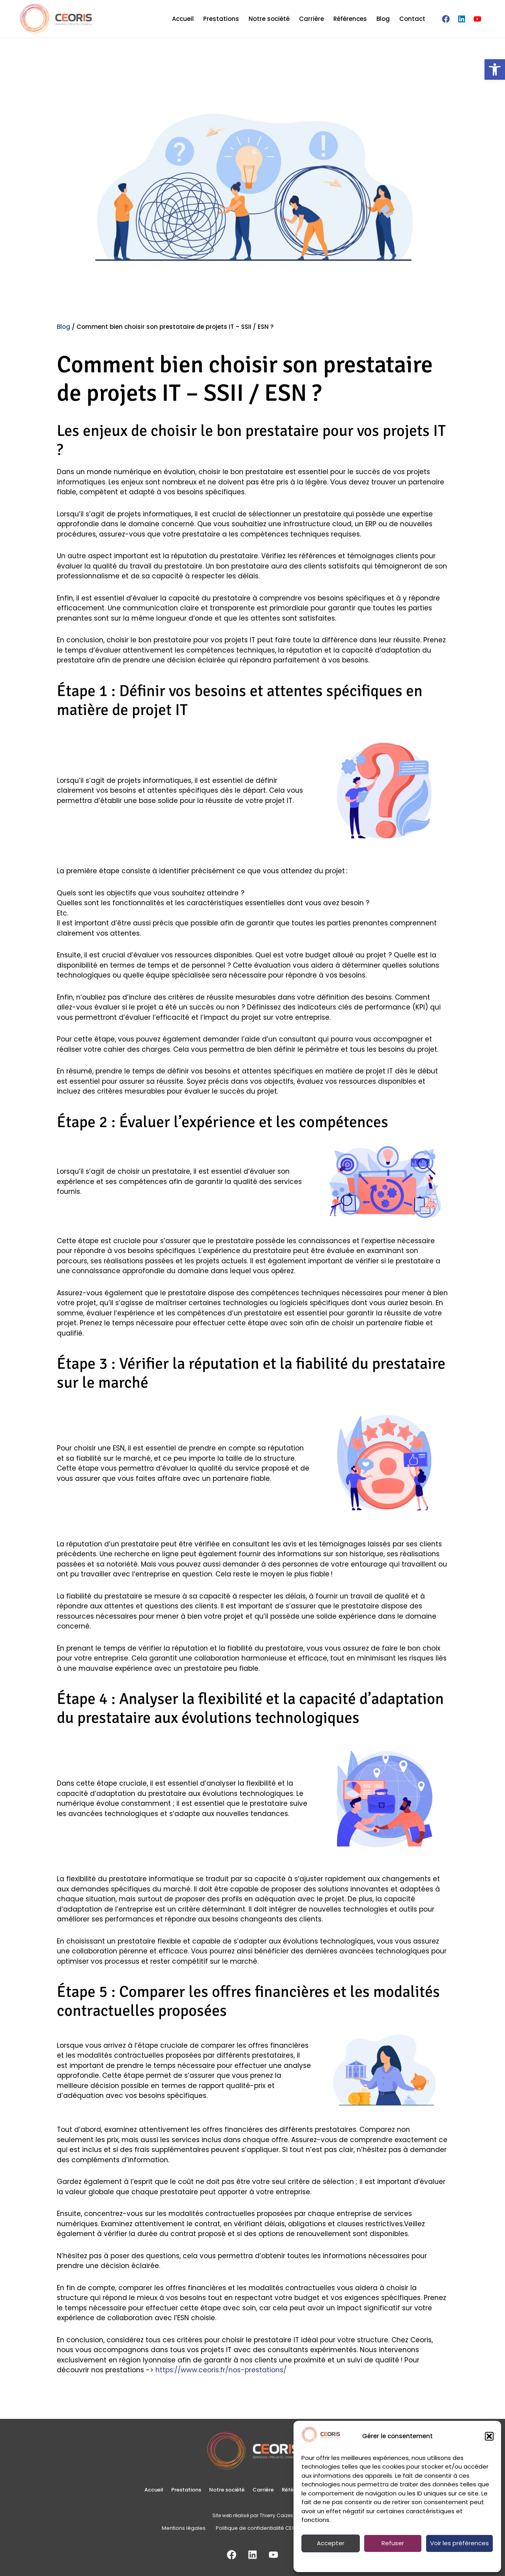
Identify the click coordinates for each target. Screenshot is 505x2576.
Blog (383, 19)
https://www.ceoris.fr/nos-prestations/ (220, 2370)
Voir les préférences (459, 2543)
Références (350, 19)
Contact (412, 19)
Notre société (269, 19)
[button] (489, 2436)
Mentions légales (452, 2561)
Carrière (311, 19)
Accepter (330, 2543)
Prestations (221, 19)
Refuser (393, 2543)
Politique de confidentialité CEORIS (368, 2561)
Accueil (183, 19)
